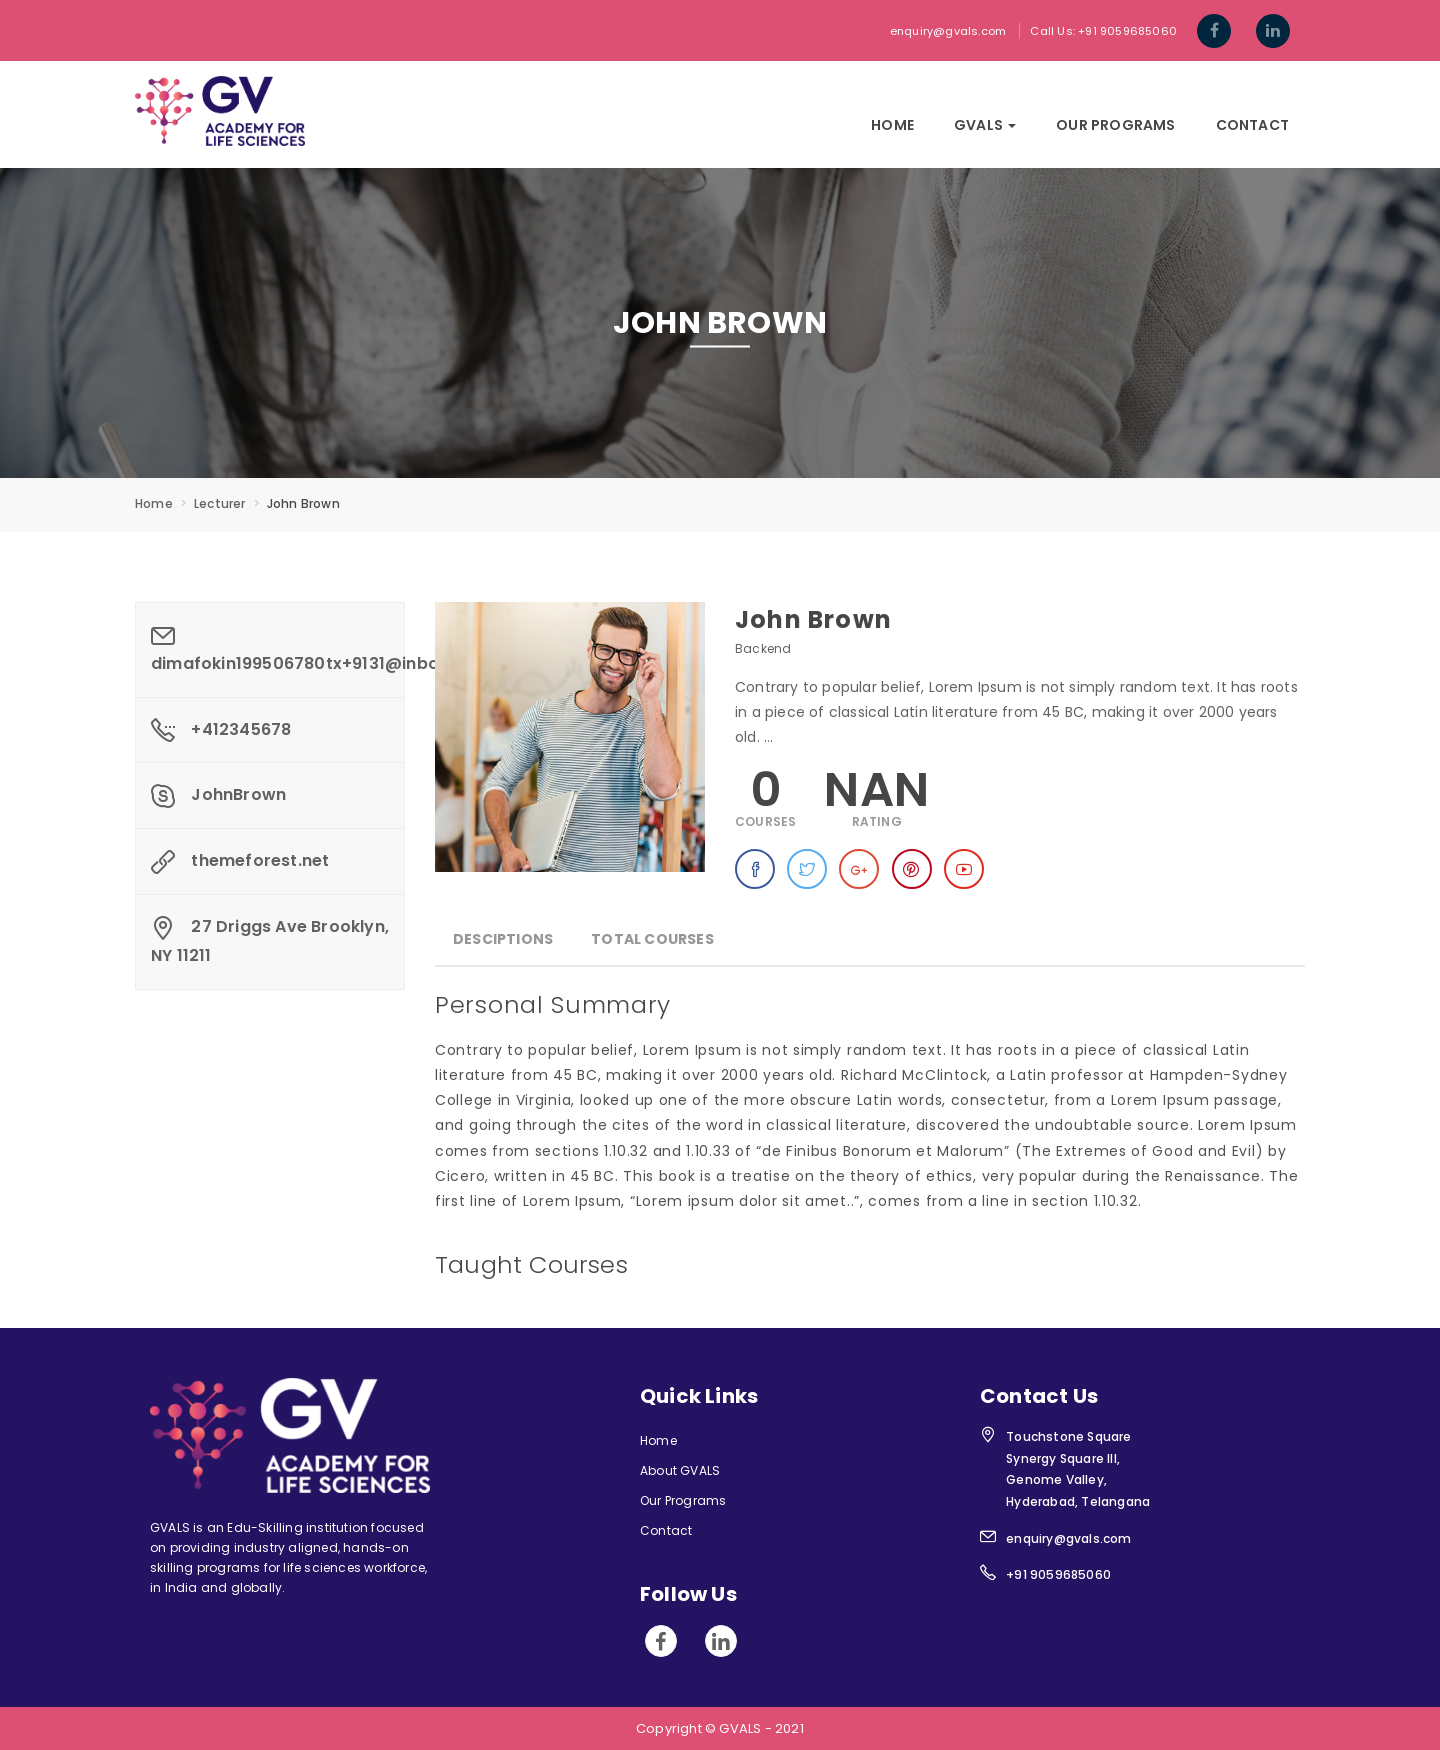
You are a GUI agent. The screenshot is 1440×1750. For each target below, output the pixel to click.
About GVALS (680, 1470)
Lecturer (220, 503)
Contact (1252, 125)
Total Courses (652, 939)
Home (892, 125)
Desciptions (503, 939)
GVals (985, 125)
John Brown (813, 619)
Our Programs (1115, 125)
